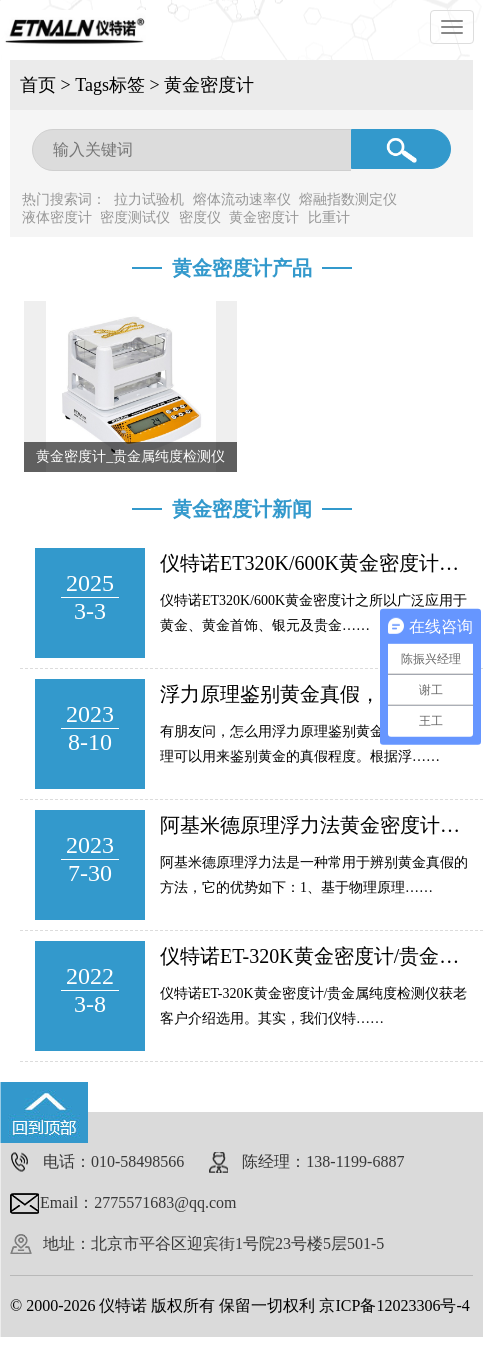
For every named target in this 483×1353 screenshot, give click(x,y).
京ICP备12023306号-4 (394, 1305)
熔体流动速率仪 (242, 199)
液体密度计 (57, 217)
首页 (38, 85)
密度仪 (200, 217)
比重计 (329, 217)
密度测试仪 (135, 217)
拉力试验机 (149, 199)
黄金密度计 (209, 85)
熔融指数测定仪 (348, 199)
